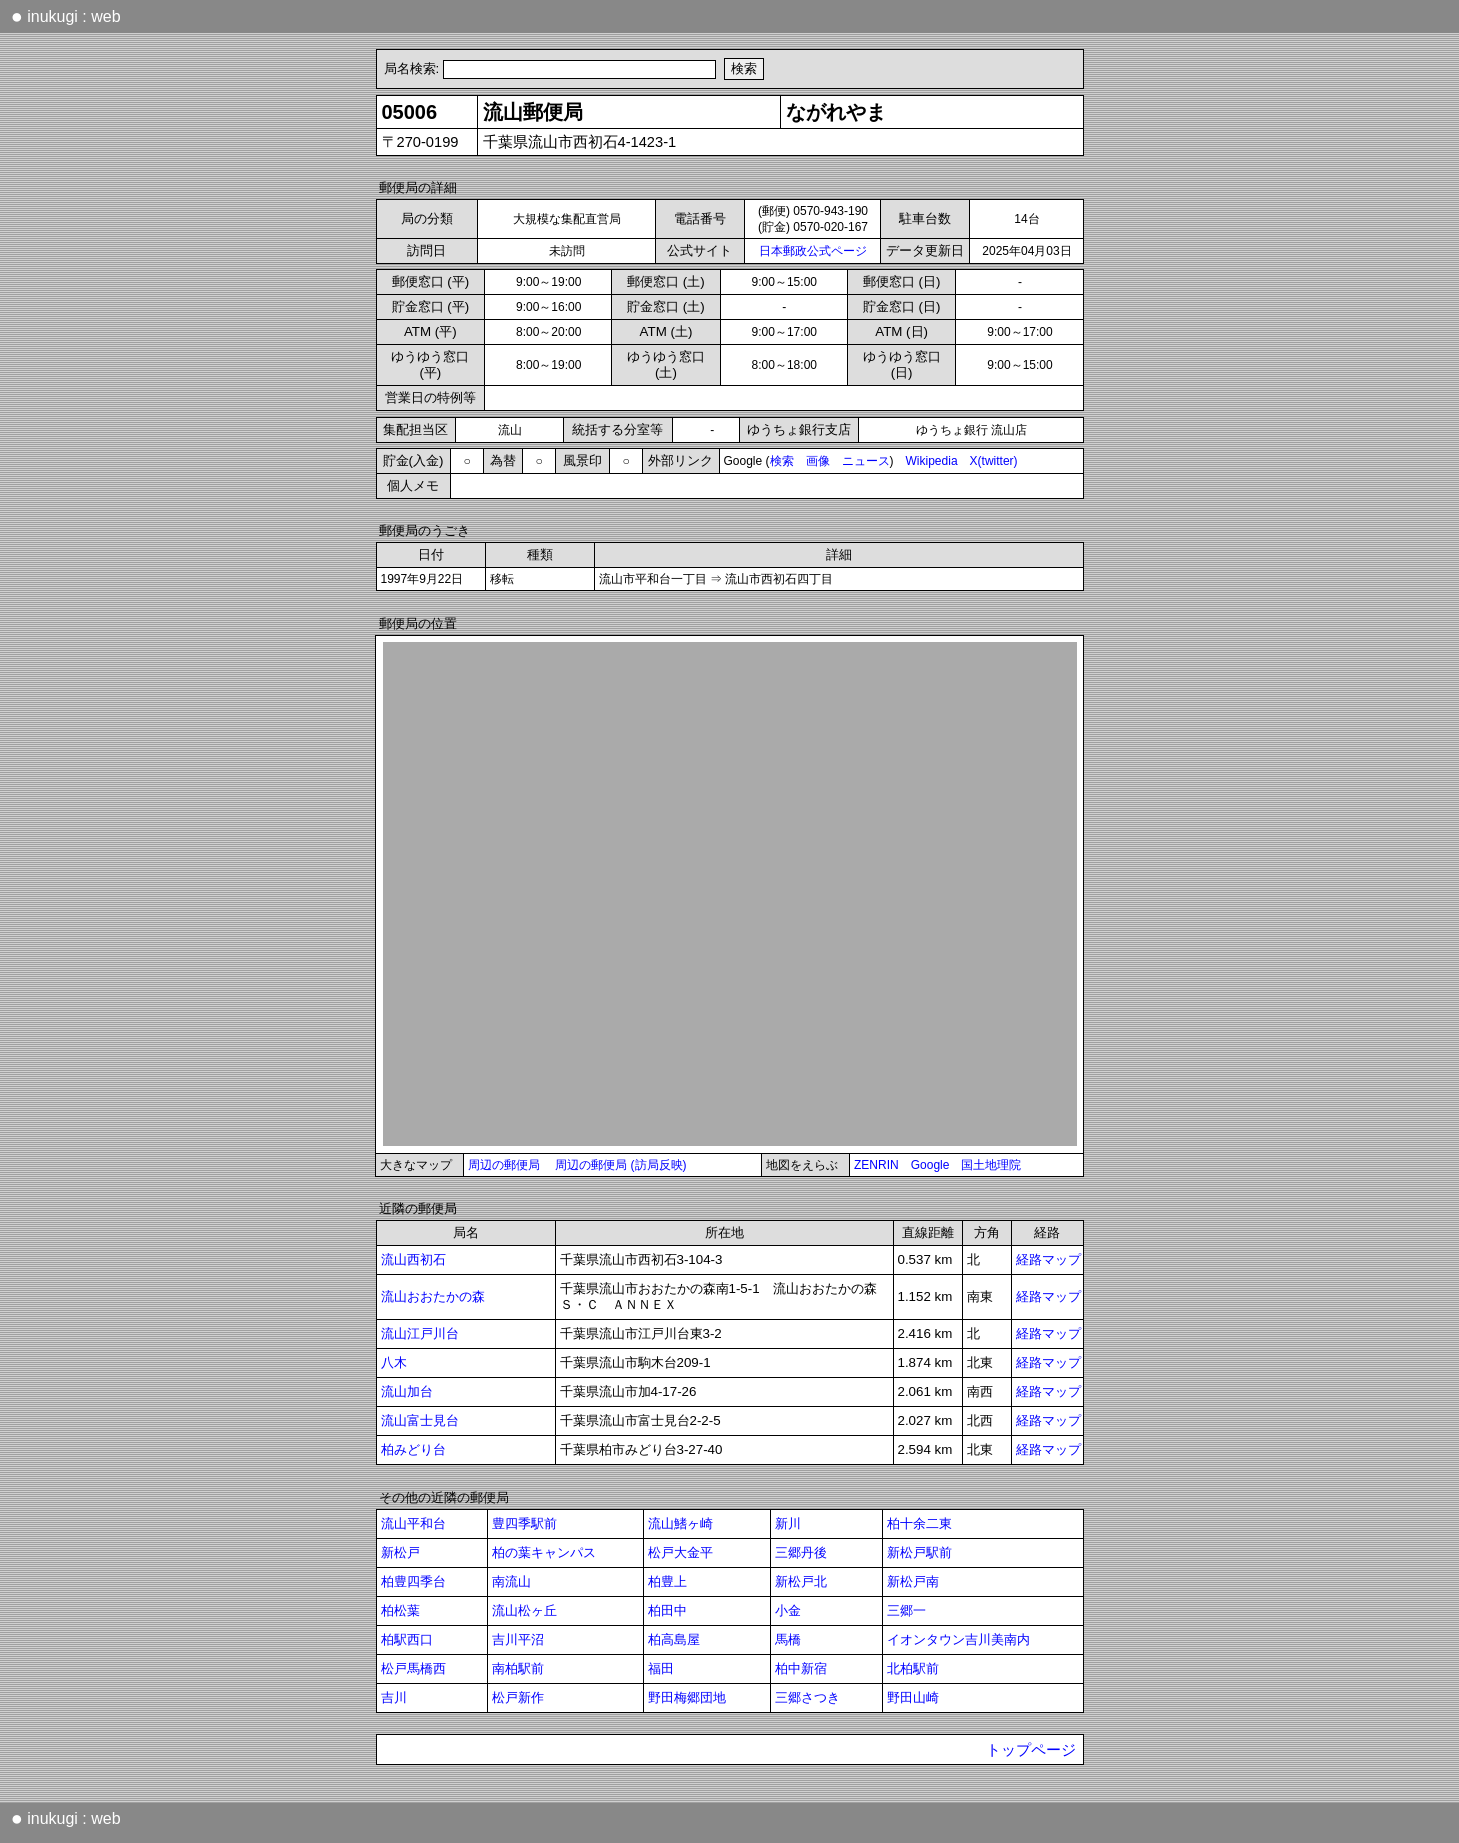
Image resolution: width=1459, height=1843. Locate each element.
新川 (788, 1523)
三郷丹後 (801, 1552)
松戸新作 (518, 1697)
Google (930, 1165)
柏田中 (667, 1610)
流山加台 (407, 1391)
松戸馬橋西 (413, 1668)
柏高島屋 (674, 1639)
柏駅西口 (407, 1639)
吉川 (394, 1697)
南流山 (511, 1581)
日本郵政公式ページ (813, 251)
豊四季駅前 (524, 1523)
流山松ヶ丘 (524, 1610)
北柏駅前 (913, 1668)
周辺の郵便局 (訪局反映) (620, 1165)
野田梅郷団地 (687, 1697)
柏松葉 (400, 1610)
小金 (788, 1610)
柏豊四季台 (413, 1581)
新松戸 (400, 1552)
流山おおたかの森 (433, 1296)
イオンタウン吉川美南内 (958, 1639)
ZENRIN (876, 1165)
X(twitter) (994, 461)
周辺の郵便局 (504, 1165)
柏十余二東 (919, 1523)
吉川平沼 (518, 1639)
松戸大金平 (680, 1552)
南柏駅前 (518, 1668)
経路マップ (1048, 1259)
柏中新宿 (801, 1668)
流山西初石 (413, 1259)
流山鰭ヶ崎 (680, 1523)
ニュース (866, 461)
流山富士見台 (420, 1420)
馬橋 (788, 1639)
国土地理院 (991, 1165)
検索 (782, 461)
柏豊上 (667, 1581)
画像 (818, 461)
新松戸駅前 (919, 1552)
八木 (394, 1362)
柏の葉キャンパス (544, 1552)
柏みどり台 (413, 1449)
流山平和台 (413, 1523)
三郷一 (906, 1610)
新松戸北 (801, 1581)
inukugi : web (66, 16)
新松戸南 (913, 1581)
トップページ (1031, 1750)
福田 (661, 1668)
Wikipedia (932, 461)
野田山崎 (913, 1697)
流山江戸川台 (420, 1333)
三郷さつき (807, 1697)
